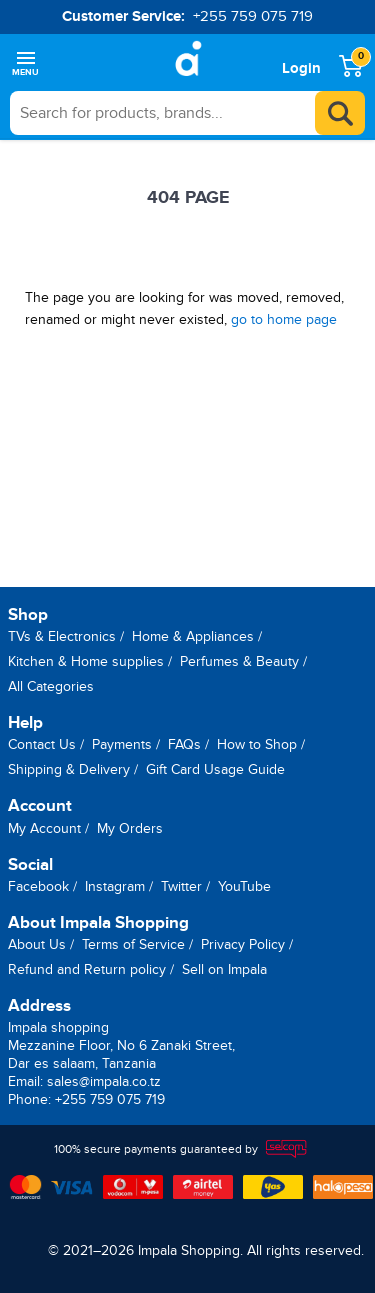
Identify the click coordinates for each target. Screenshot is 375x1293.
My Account (44, 828)
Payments (122, 744)
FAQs (184, 744)
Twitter (181, 886)
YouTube (244, 886)
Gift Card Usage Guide (215, 769)
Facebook (38, 886)
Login (301, 68)
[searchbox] (187, 113)
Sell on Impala (224, 969)
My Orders (130, 828)
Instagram (115, 886)
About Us (37, 944)
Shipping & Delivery (69, 769)
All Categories (51, 686)
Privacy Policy (243, 944)
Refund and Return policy (87, 969)
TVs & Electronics (62, 636)
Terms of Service (133, 944)
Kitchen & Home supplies (86, 661)
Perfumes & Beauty (239, 661)
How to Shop (257, 744)
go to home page (284, 319)
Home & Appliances (193, 636)
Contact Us (42, 744)
